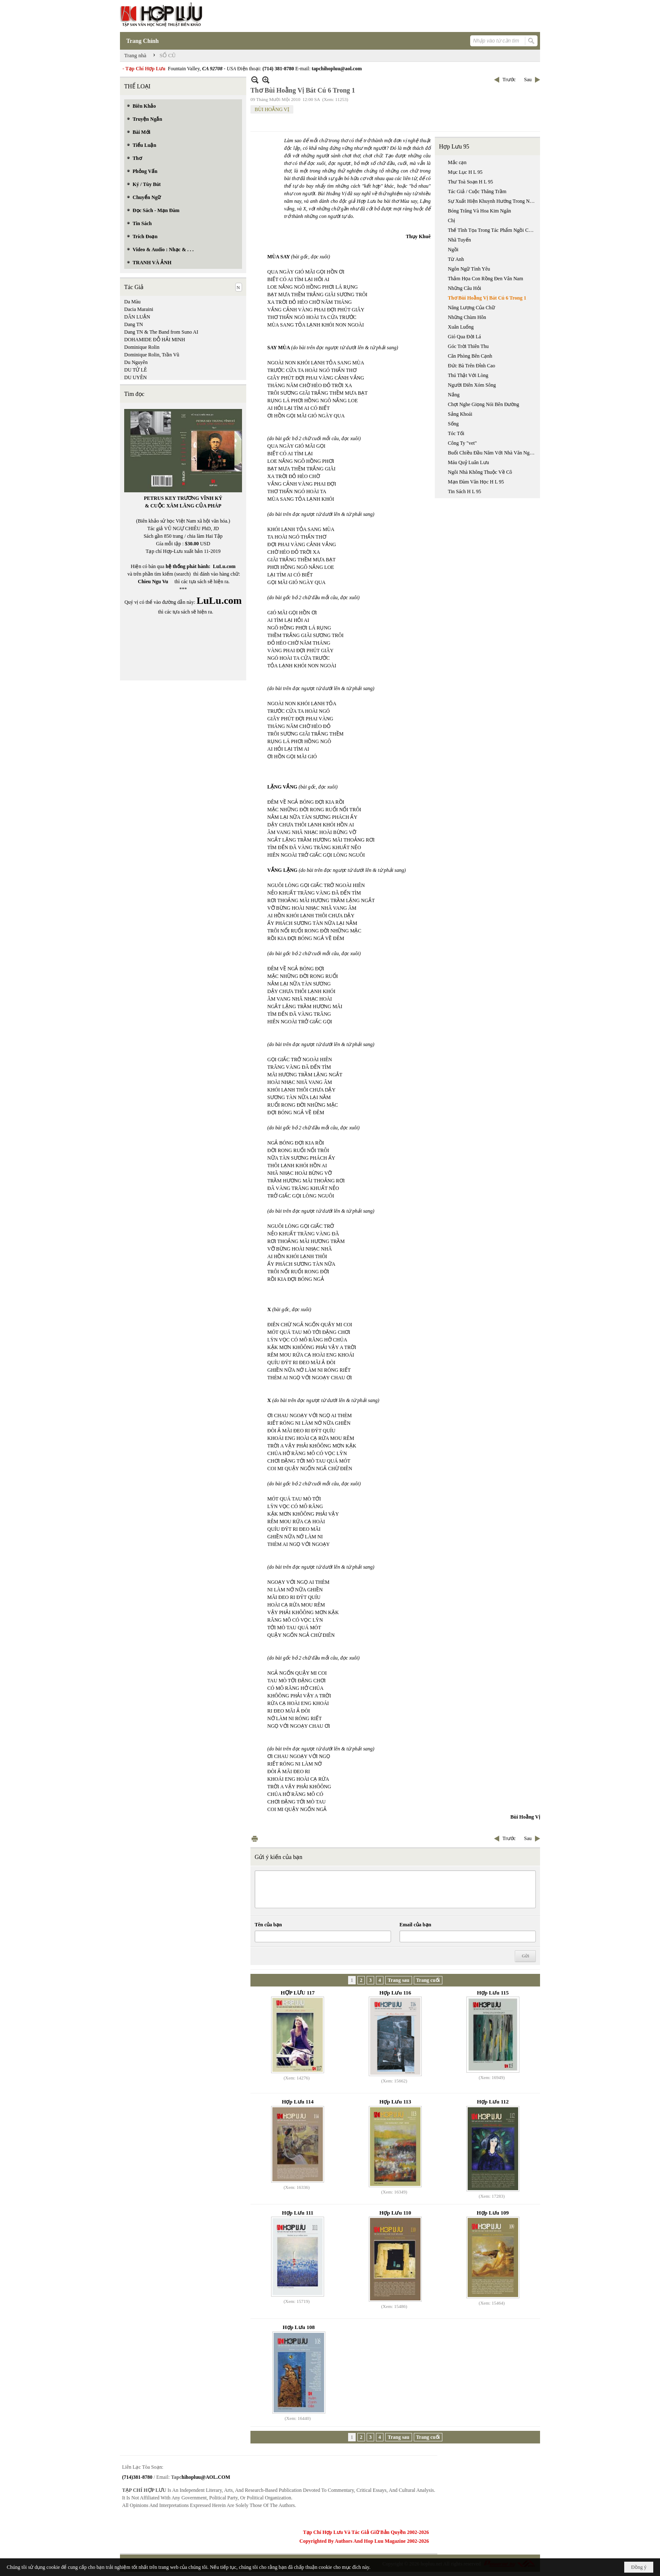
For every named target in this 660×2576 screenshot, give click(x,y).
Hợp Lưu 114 (298, 2101)
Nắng (454, 395)
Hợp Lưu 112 (493, 2101)
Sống (453, 424)
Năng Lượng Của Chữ (471, 308)
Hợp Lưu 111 (298, 2213)
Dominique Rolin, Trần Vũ (151, 355)
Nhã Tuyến (459, 240)
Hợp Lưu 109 (493, 2213)
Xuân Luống (461, 327)
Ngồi (453, 249)
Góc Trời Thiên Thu (468, 346)
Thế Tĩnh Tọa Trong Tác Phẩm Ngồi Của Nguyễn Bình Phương (493, 230)
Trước (509, 79)
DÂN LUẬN (137, 317)
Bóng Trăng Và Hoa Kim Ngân (479, 211)
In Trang (254, 1838)
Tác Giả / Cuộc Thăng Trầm (477, 191)
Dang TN (133, 324)
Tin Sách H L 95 (464, 491)
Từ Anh (456, 259)
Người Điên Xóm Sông (472, 385)
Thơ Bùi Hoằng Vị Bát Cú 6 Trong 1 (487, 298)
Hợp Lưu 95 (454, 146)
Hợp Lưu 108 (299, 2327)
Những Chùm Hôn (467, 317)
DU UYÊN (135, 377)
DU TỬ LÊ (135, 370)
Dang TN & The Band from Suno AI (161, 332)
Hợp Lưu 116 (395, 1992)
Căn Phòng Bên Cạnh (470, 356)
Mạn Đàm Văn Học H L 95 (476, 482)
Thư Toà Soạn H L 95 (470, 182)
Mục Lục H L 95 (465, 172)
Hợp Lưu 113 (395, 2101)
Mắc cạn (457, 162)
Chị (451, 220)
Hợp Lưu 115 (493, 1992)
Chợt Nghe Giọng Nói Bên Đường (483, 404)
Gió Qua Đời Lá (464, 337)
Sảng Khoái (460, 414)
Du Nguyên (136, 362)
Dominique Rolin (142, 347)
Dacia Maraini (138, 309)
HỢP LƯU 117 (298, 1992)
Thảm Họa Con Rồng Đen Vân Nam (485, 279)
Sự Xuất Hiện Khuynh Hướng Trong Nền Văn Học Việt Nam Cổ (493, 201)
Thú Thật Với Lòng (468, 375)
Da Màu (132, 302)
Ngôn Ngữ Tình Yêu (469, 269)
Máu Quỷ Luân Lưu (468, 462)
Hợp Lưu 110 (395, 2213)
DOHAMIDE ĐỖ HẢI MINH (154, 340)
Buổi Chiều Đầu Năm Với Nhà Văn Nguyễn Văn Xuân (493, 453)
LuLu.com (224, 566)
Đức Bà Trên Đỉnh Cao (471, 366)
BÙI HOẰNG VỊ (272, 109)
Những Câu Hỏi (464, 288)
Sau (528, 79)
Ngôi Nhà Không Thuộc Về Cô (480, 472)
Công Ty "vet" (462, 443)
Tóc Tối (456, 433)
